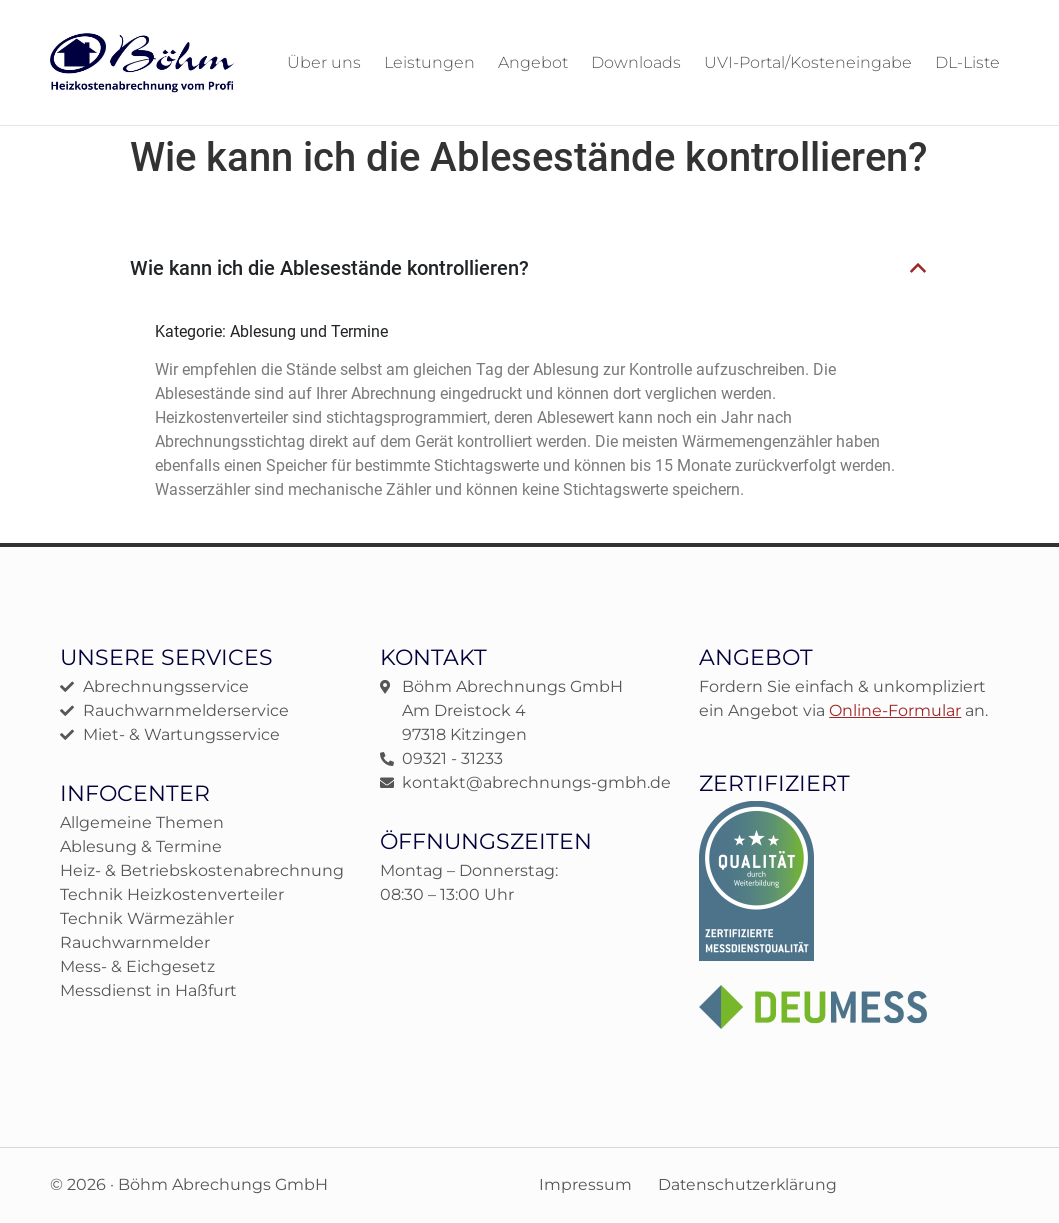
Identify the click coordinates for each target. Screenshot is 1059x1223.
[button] (529, 268)
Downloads (636, 62)
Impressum (582, 1184)
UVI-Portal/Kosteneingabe (808, 62)
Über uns (324, 62)
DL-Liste (967, 62)
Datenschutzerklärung (748, 1184)
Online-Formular (895, 709)
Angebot (533, 62)
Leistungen (429, 62)
